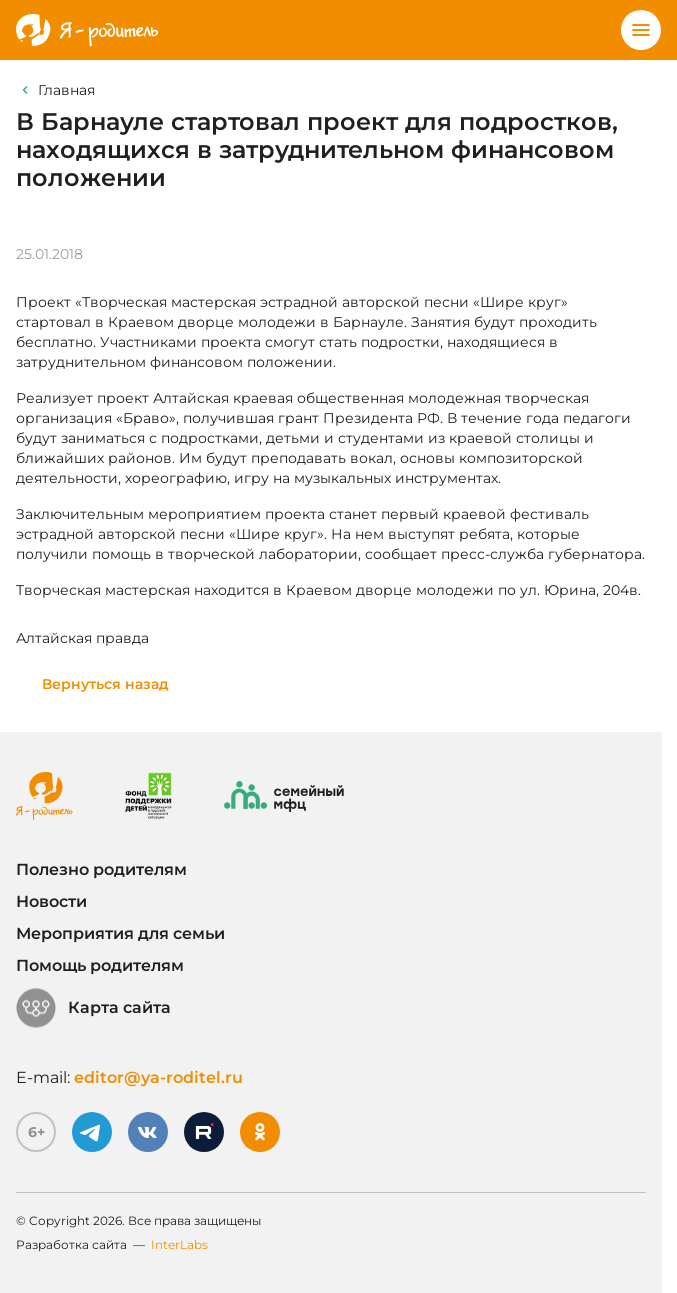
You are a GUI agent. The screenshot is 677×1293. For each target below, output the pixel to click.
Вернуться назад (105, 684)
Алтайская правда (82, 638)
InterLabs (179, 1244)
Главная (66, 90)
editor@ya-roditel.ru (158, 1077)
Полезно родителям (101, 869)
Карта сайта (93, 1008)
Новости (51, 901)
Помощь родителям (100, 965)
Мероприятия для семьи (120, 933)
